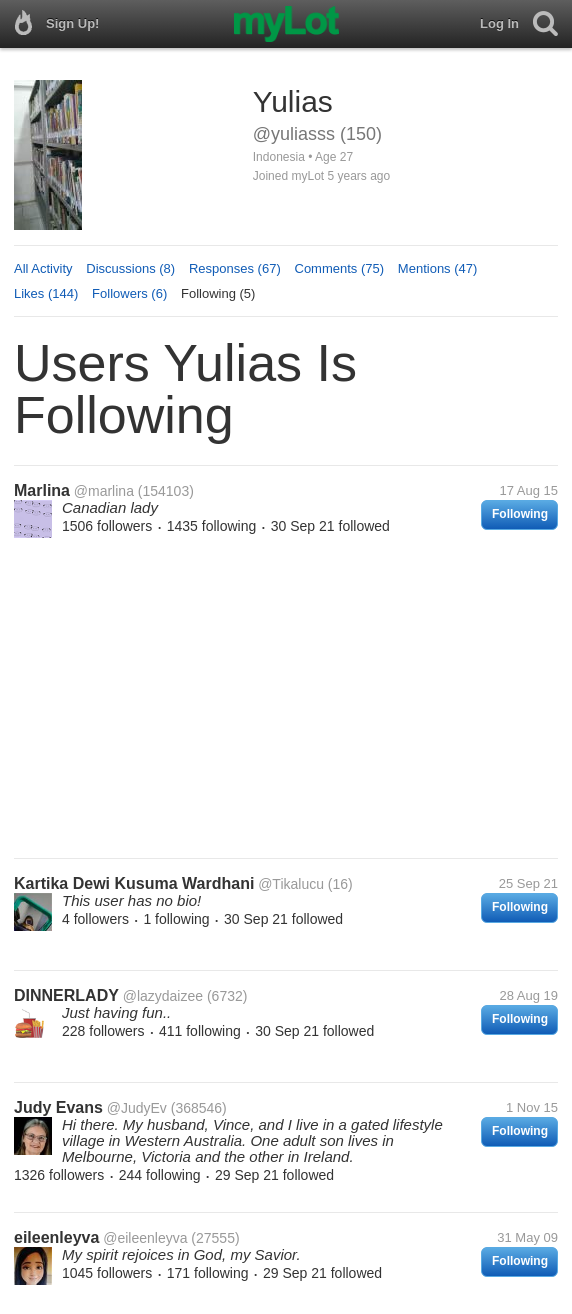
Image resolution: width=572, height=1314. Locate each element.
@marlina (104, 491)
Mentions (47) (437, 268)
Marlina (42, 490)
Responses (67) (235, 268)
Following (520, 514)
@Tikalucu (291, 884)
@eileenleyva (145, 1238)
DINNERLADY (66, 995)
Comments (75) (340, 268)
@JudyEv (137, 1108)
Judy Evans (58, 1107)
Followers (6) (129, 293)
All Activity (43, 268)
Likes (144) (46, 293)
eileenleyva (56, 1237)
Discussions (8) (130, 268)
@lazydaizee (163, 996)
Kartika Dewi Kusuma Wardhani (134, 883)
